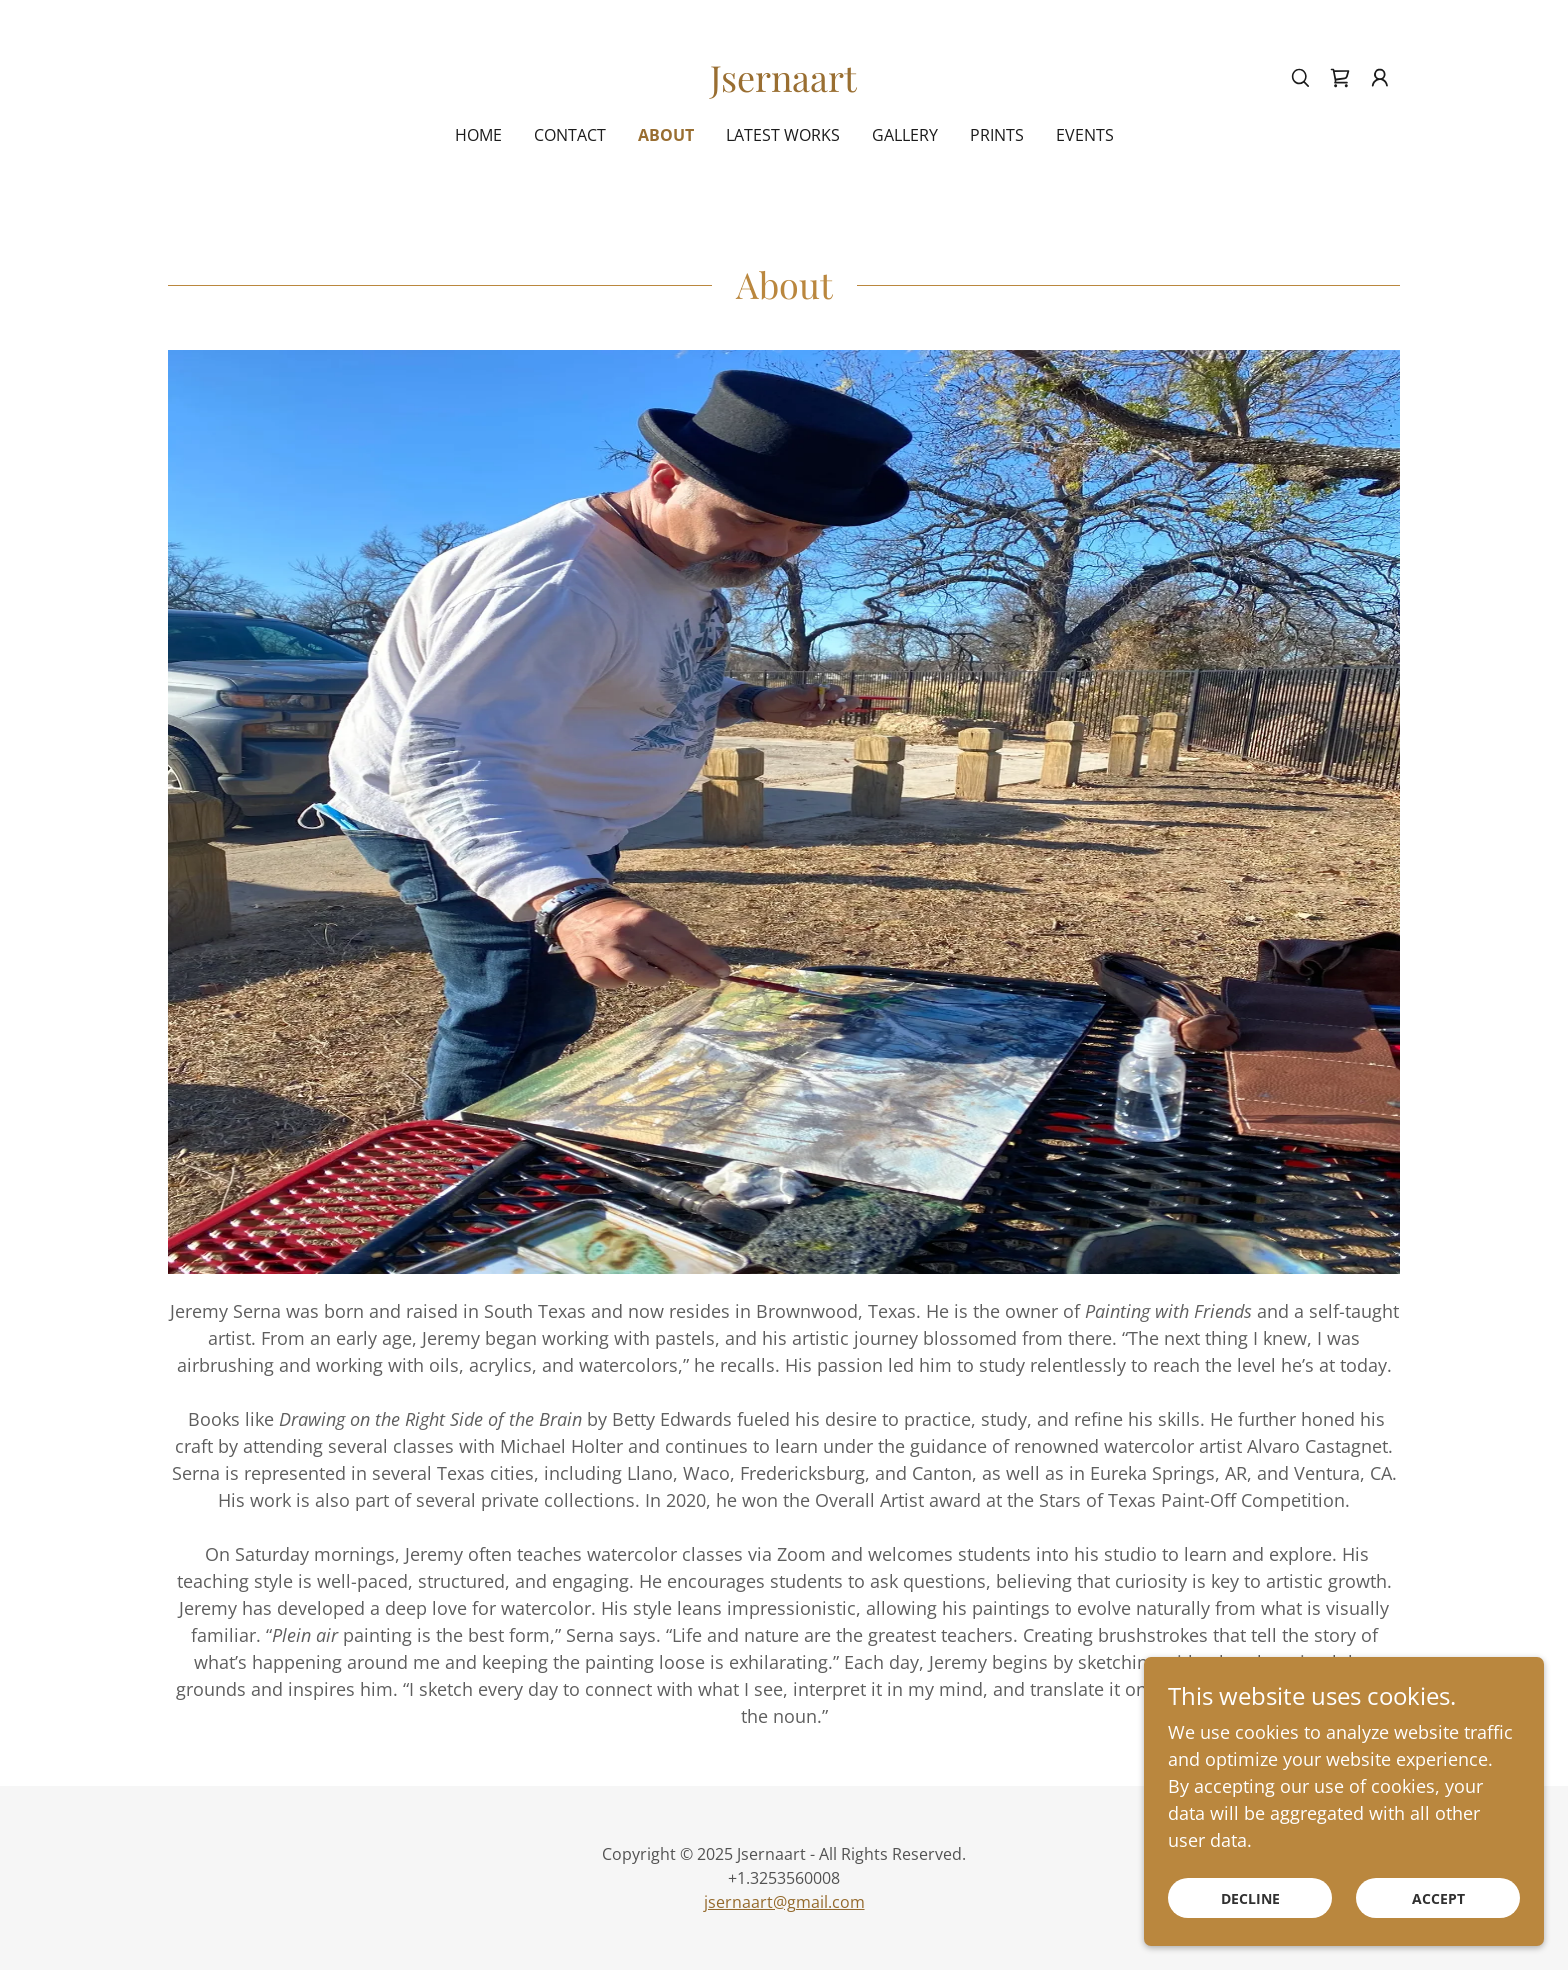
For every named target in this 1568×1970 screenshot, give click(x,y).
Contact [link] (570, 135)
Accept (1438, 1925)
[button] (1380, 78)
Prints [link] (997, 135)
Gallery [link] (905, 135)
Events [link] (1085, 135)
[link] (783, 85)
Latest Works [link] (783, 135)
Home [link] (478, 135)
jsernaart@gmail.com (784, 1902)
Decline (1250, 1925)
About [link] (666, 135)
